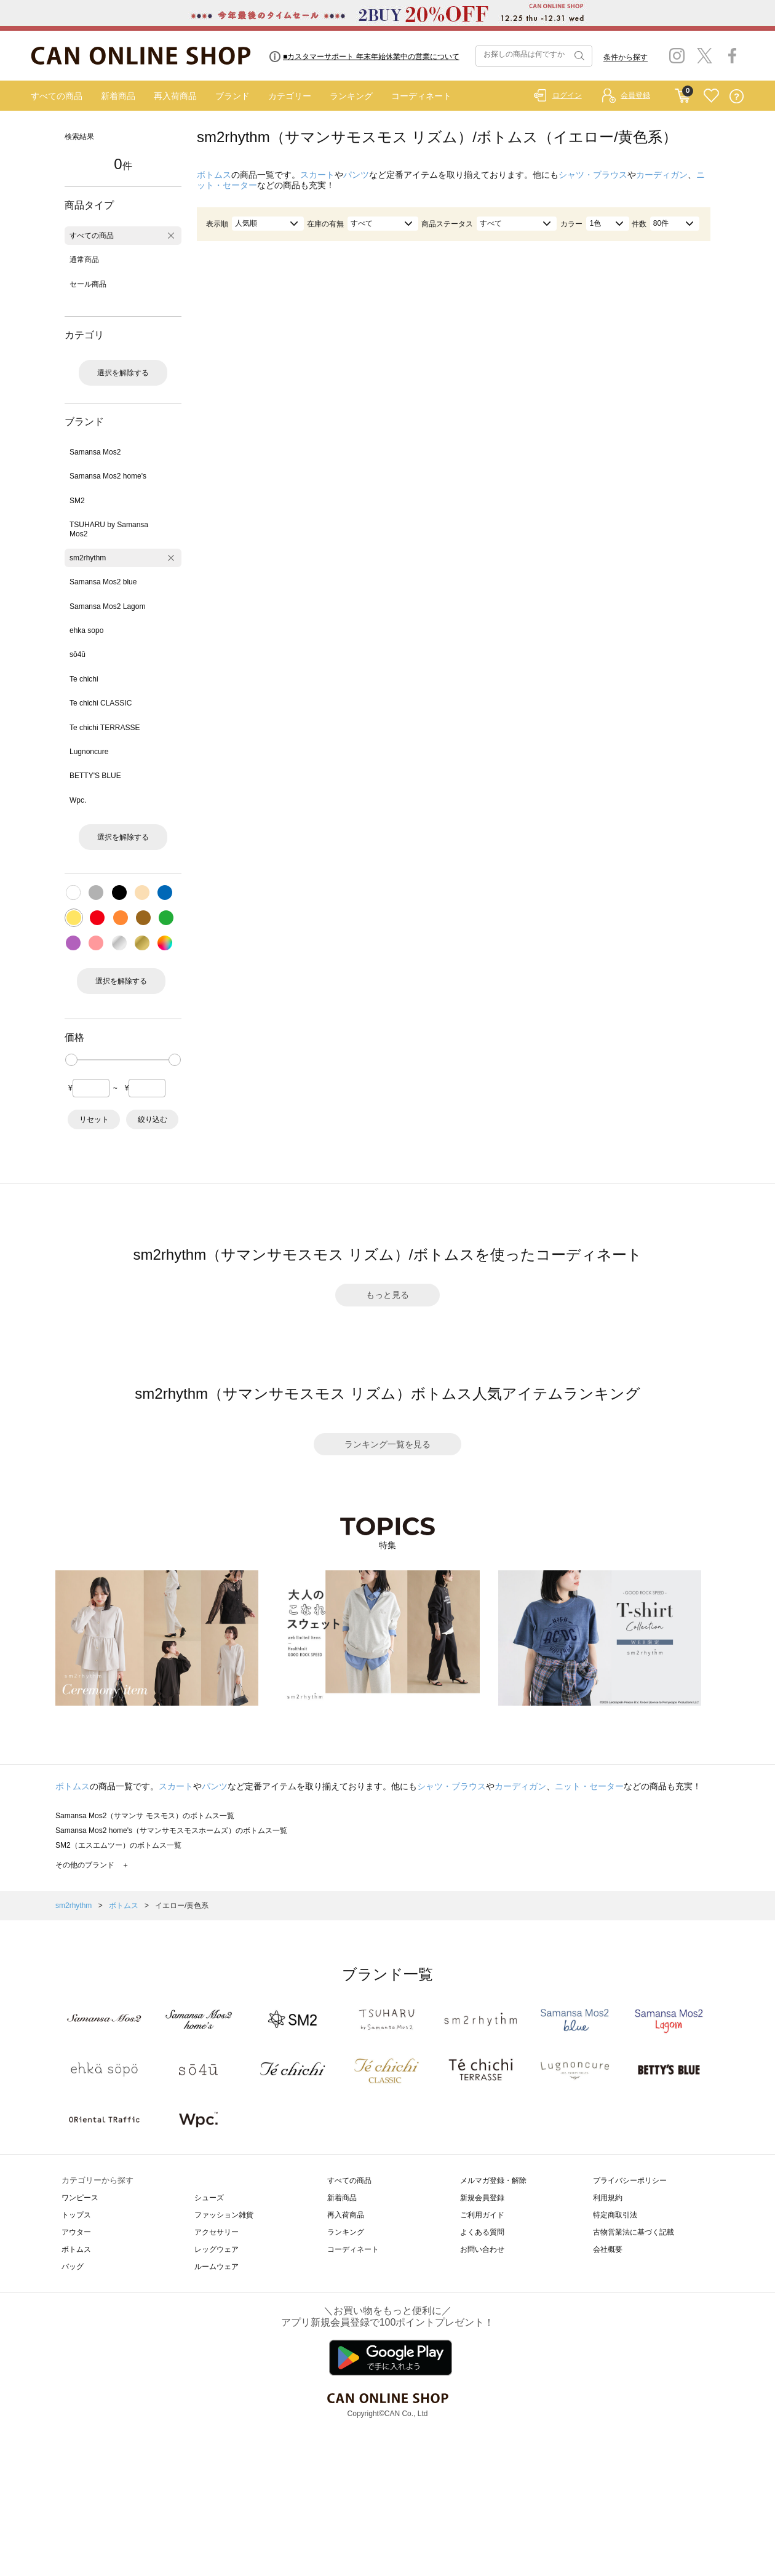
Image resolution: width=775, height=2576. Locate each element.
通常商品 (84, 259)
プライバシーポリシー (630, 2180)
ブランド (232, 96)
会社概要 (607, 2249)
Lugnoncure (89, 751)
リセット (94, 1119)
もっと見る (387, 1295)
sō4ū (77, 654)
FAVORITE (711, 96)
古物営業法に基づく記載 (633, 2232)
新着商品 (118, 96)
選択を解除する (123, 372)
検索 (578, 56)
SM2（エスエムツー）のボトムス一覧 (118, 1845)
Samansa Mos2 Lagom (107, 606)
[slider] (71, 1060)
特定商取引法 (615, 2215)
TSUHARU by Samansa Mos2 (109, 529)
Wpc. (78, 800)
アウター (76, 2232)
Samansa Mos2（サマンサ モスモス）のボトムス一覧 (144, 1815)
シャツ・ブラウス (592, 175)
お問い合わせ (482, 2249)
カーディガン (662, 175)
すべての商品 (56, 96)
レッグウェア (216, 2249)
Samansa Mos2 (95, 452)
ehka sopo (86, 630)
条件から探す (625, 57)
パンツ (356, 175)
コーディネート (421, 96)
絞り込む (152, 1119)
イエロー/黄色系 (182, 1905)
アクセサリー (216, 2232)
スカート (317, 175)
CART (682, 93)
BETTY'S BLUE (95, 775)
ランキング (351, 96)
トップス (76, 2215)
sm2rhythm (88, 558)
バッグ (73, 2266)
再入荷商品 (175, 96)
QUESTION (737, 96)
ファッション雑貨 (223, 2215)
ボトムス (214, 175)
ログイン (567, 95)
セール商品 (88, 284)
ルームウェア (216, 2266)
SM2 (77, 500)
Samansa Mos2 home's (108, 476)
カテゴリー (289, 96)
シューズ (209, 2197)
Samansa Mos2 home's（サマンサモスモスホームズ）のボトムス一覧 (171, 1830)
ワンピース (80, 2197)
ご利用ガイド (482, 2215)
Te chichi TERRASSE (105, 727)
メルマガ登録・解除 (493, 2180)
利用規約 (607, 2197)
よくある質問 (482, 2232)
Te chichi (84, 679)
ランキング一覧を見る (387, 1444)
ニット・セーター (589, 1786)
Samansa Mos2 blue (103, 582)
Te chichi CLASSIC (101, 703)
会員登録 (635, 95)
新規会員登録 (482, 2197)
